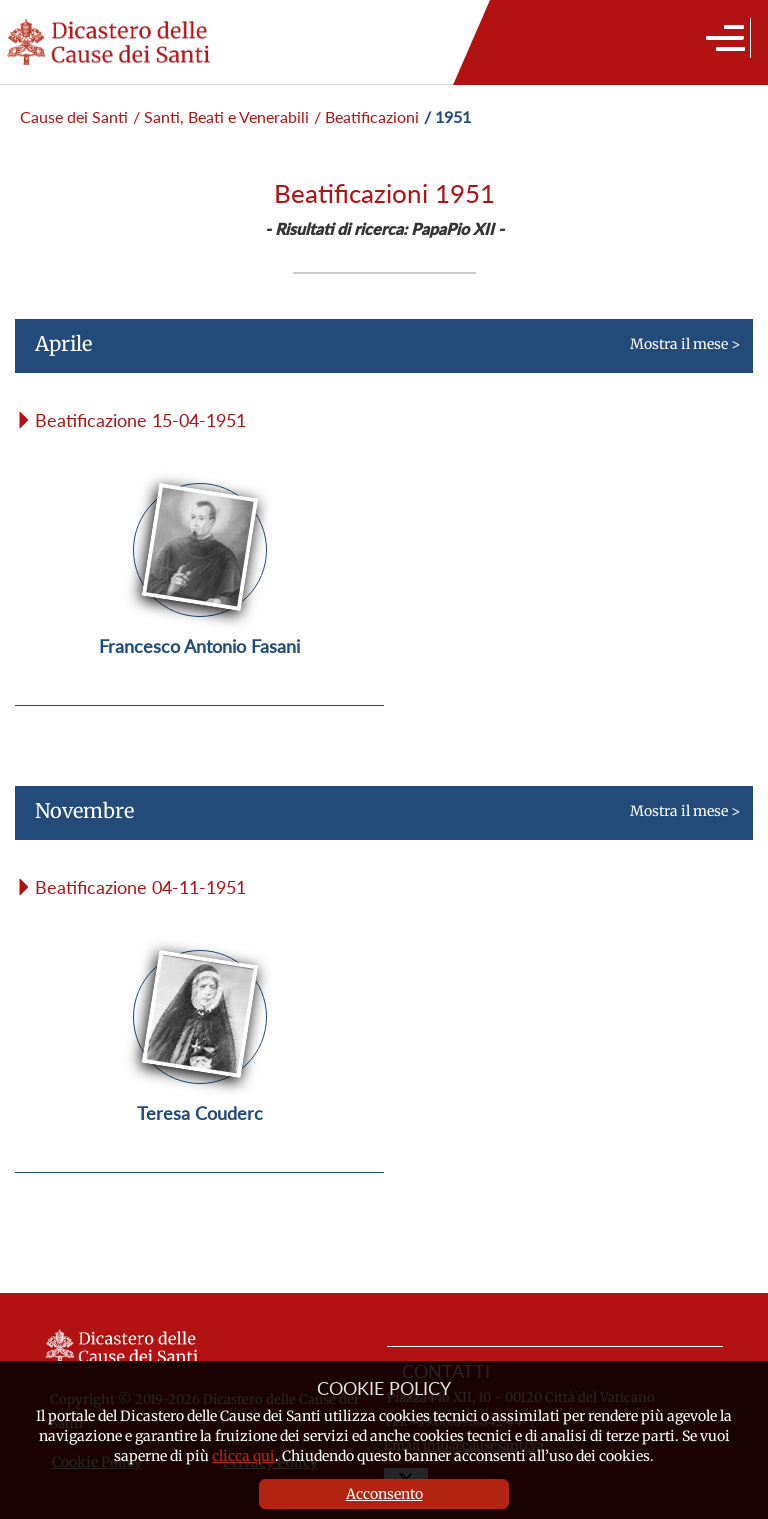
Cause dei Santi (74, 116)
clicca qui (243, 1456)
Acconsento (384, 1494)
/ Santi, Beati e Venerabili (221, 116)
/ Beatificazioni (366, 116)
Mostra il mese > (377, 352)
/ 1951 (447, 116)
